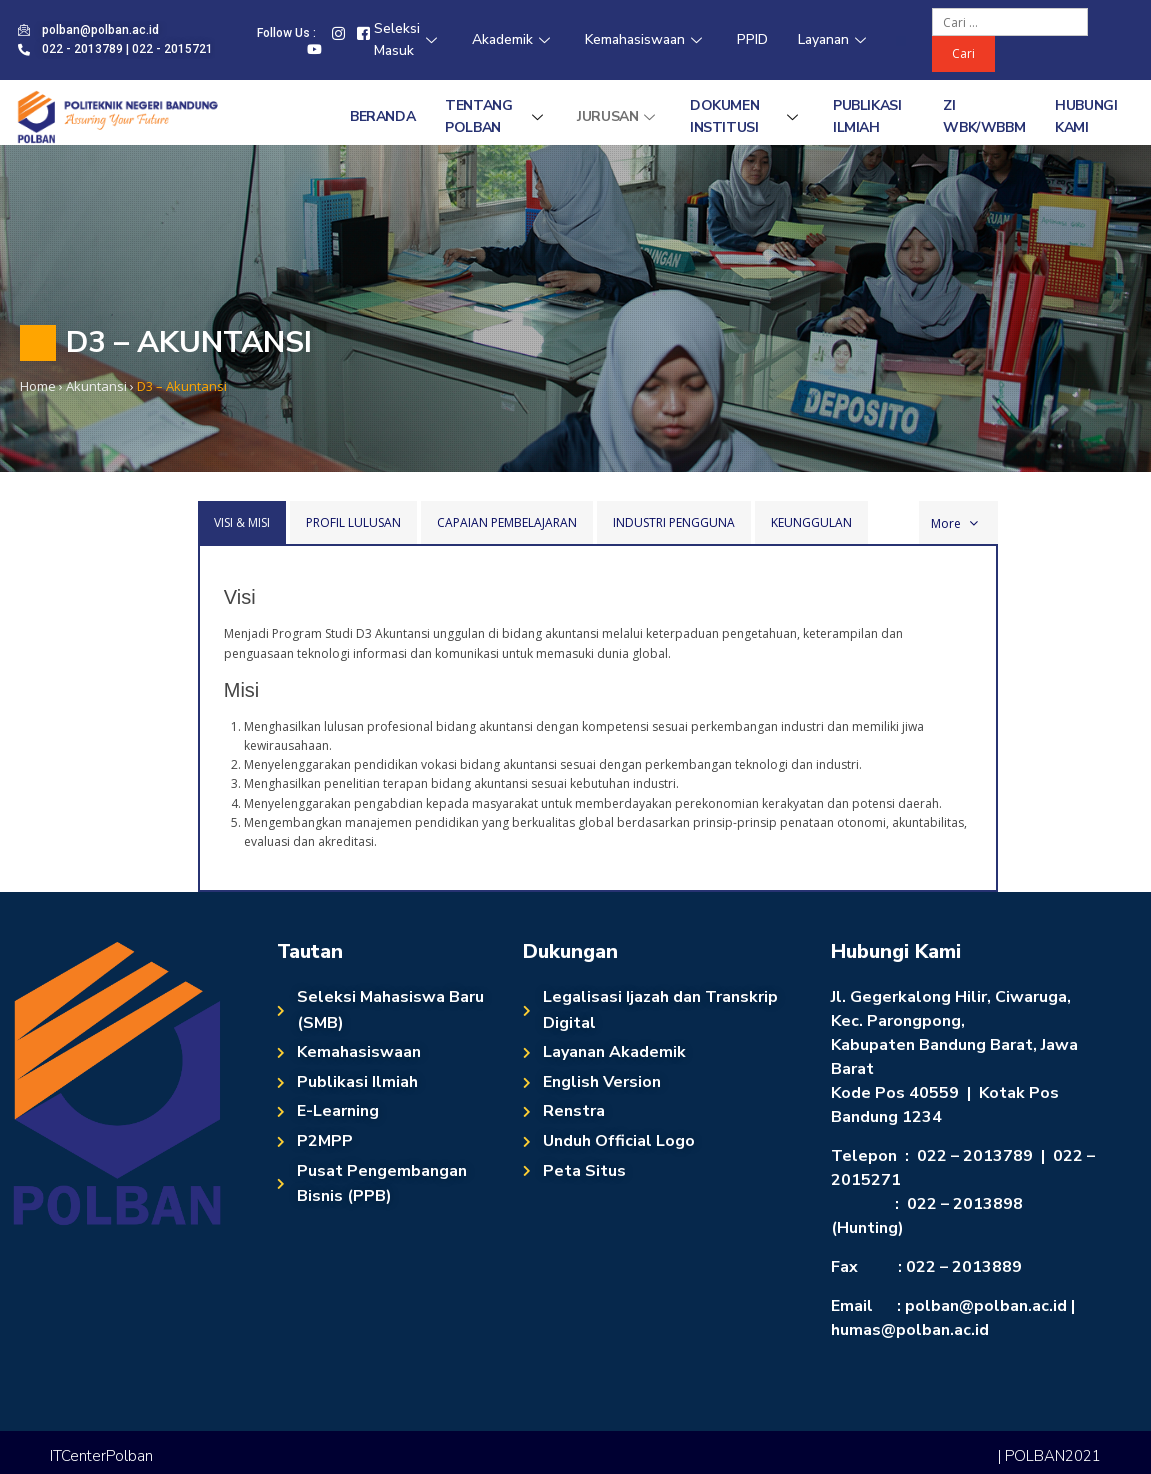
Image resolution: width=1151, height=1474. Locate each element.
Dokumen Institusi (746, 116)
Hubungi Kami (1086, 116)
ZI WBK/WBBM (984, 116)
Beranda (382, 116)
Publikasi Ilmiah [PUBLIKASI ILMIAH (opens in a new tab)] (867, 116)
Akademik (513, 39)
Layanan (834, 39)
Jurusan (618, 116)
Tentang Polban (496, 116)
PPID (752, 39)
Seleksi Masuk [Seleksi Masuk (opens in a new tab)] (408, 40)
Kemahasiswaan (646, 39)
